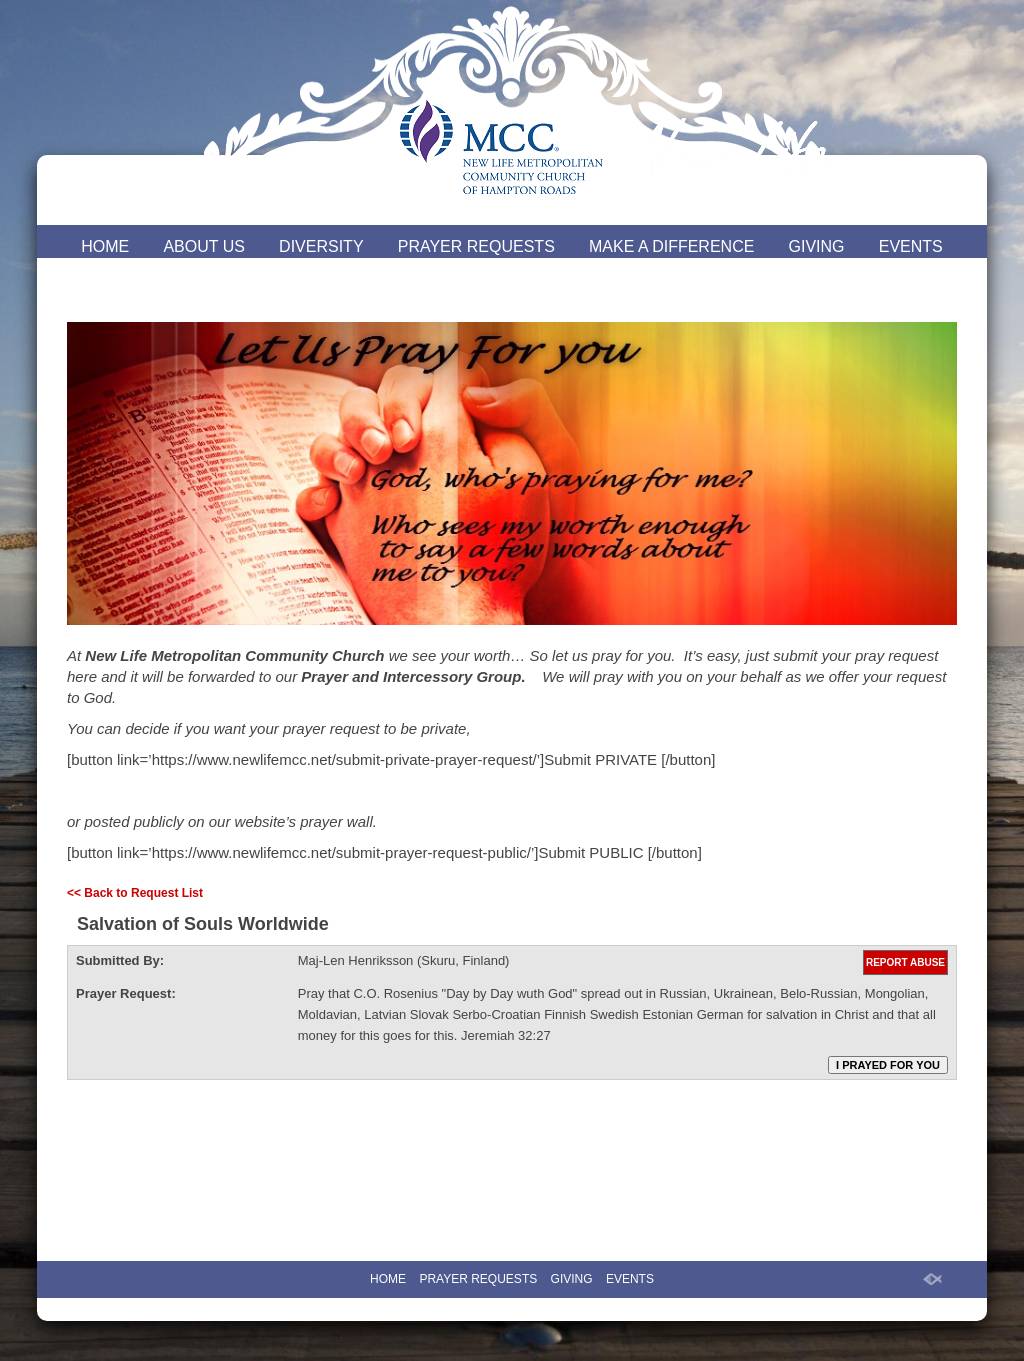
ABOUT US (204, 246)
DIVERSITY (321, 246)
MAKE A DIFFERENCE (671, 246)
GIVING (817, 246)
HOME (105, 246)
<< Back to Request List (135, 893)
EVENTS (911, 246)
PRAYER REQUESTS (476, 246)
